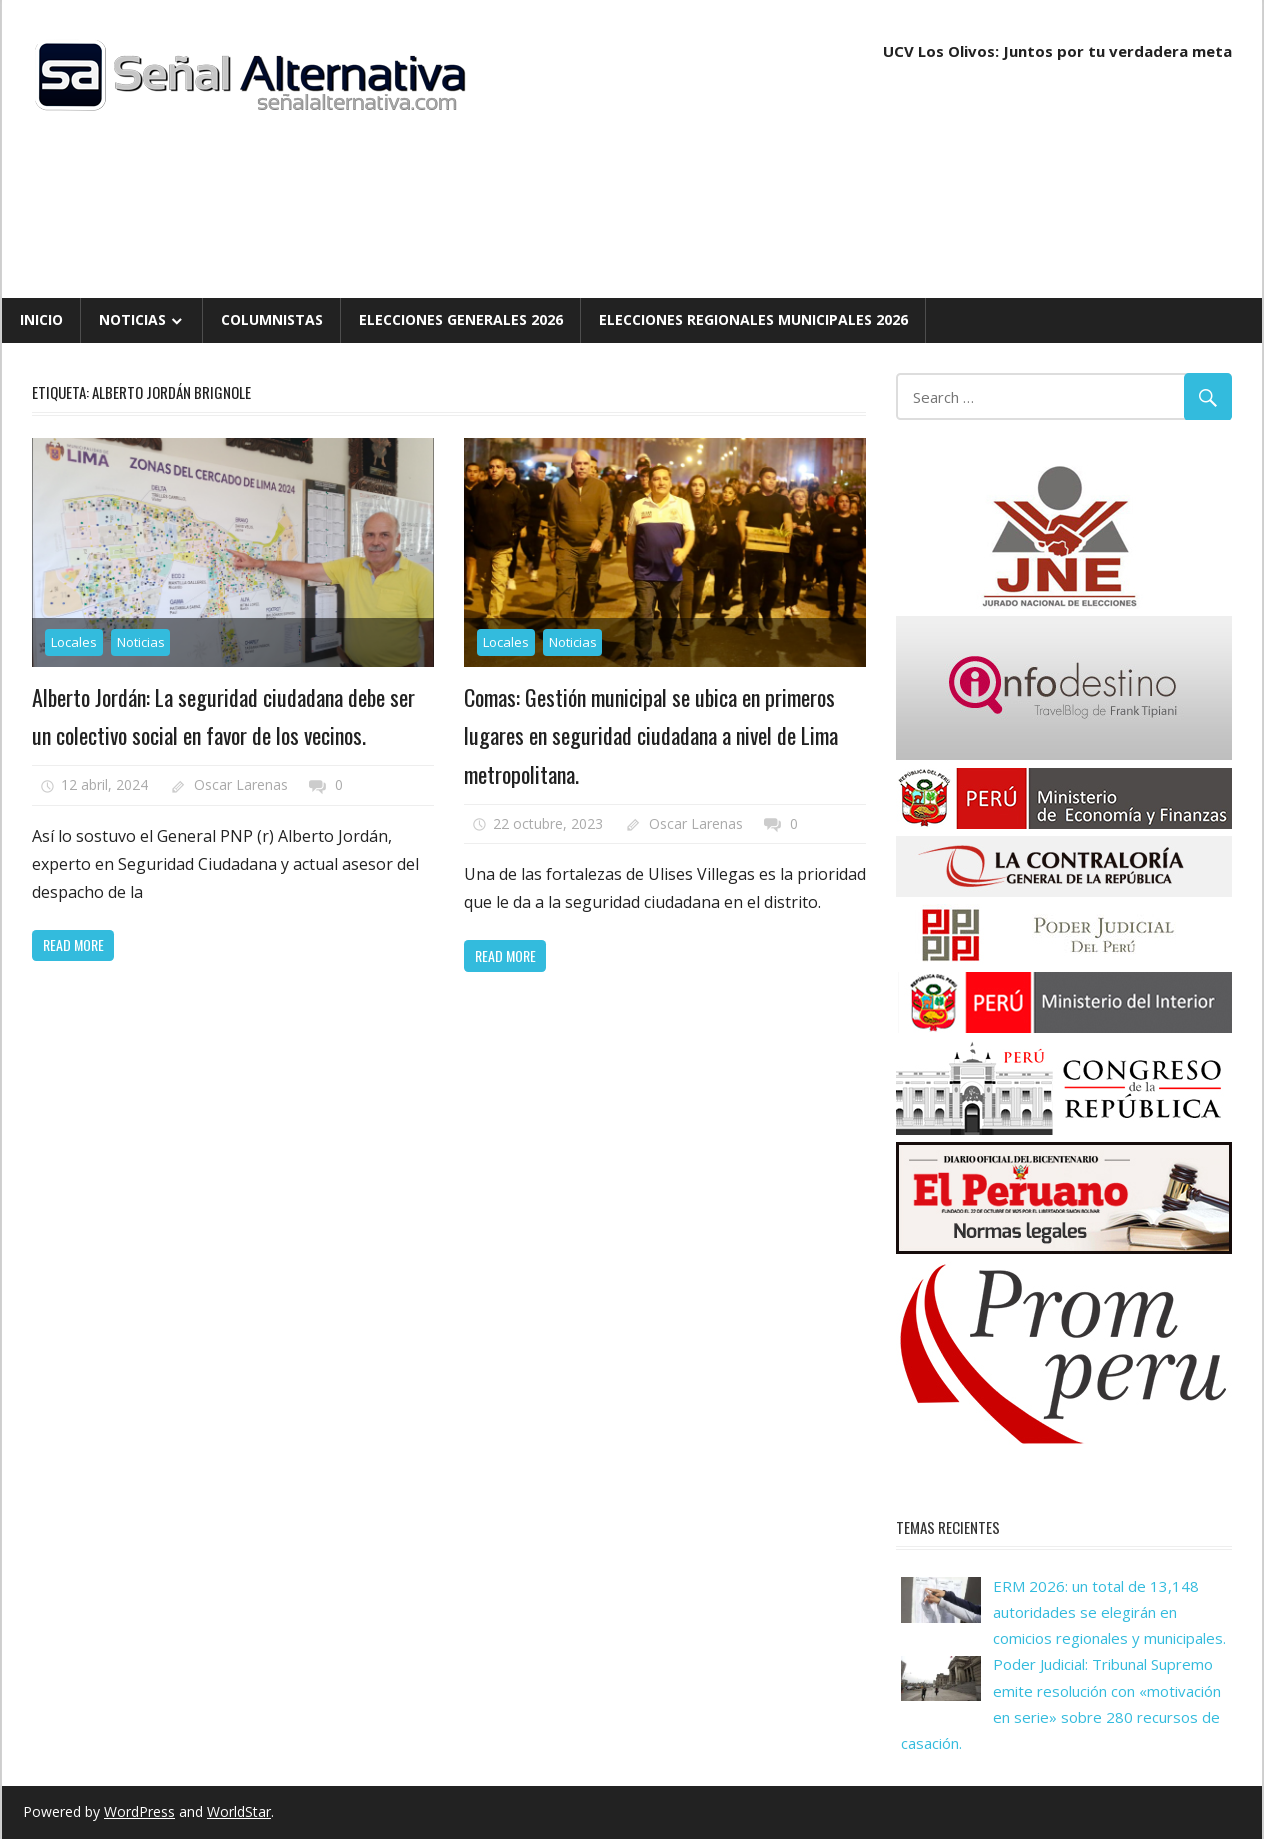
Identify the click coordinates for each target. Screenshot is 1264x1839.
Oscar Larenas (241, 784)
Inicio (41, 319)
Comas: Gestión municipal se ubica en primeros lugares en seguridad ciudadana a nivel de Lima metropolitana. (651, 735)
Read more (73, 944)
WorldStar (239, 1811)
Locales (74, 642)
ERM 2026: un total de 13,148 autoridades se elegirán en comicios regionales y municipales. (1109, 1612)
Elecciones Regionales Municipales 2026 (753, 319)
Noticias (132, 319)
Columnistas (272, 319)
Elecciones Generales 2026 (461, 319)
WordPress (139, 1811)
